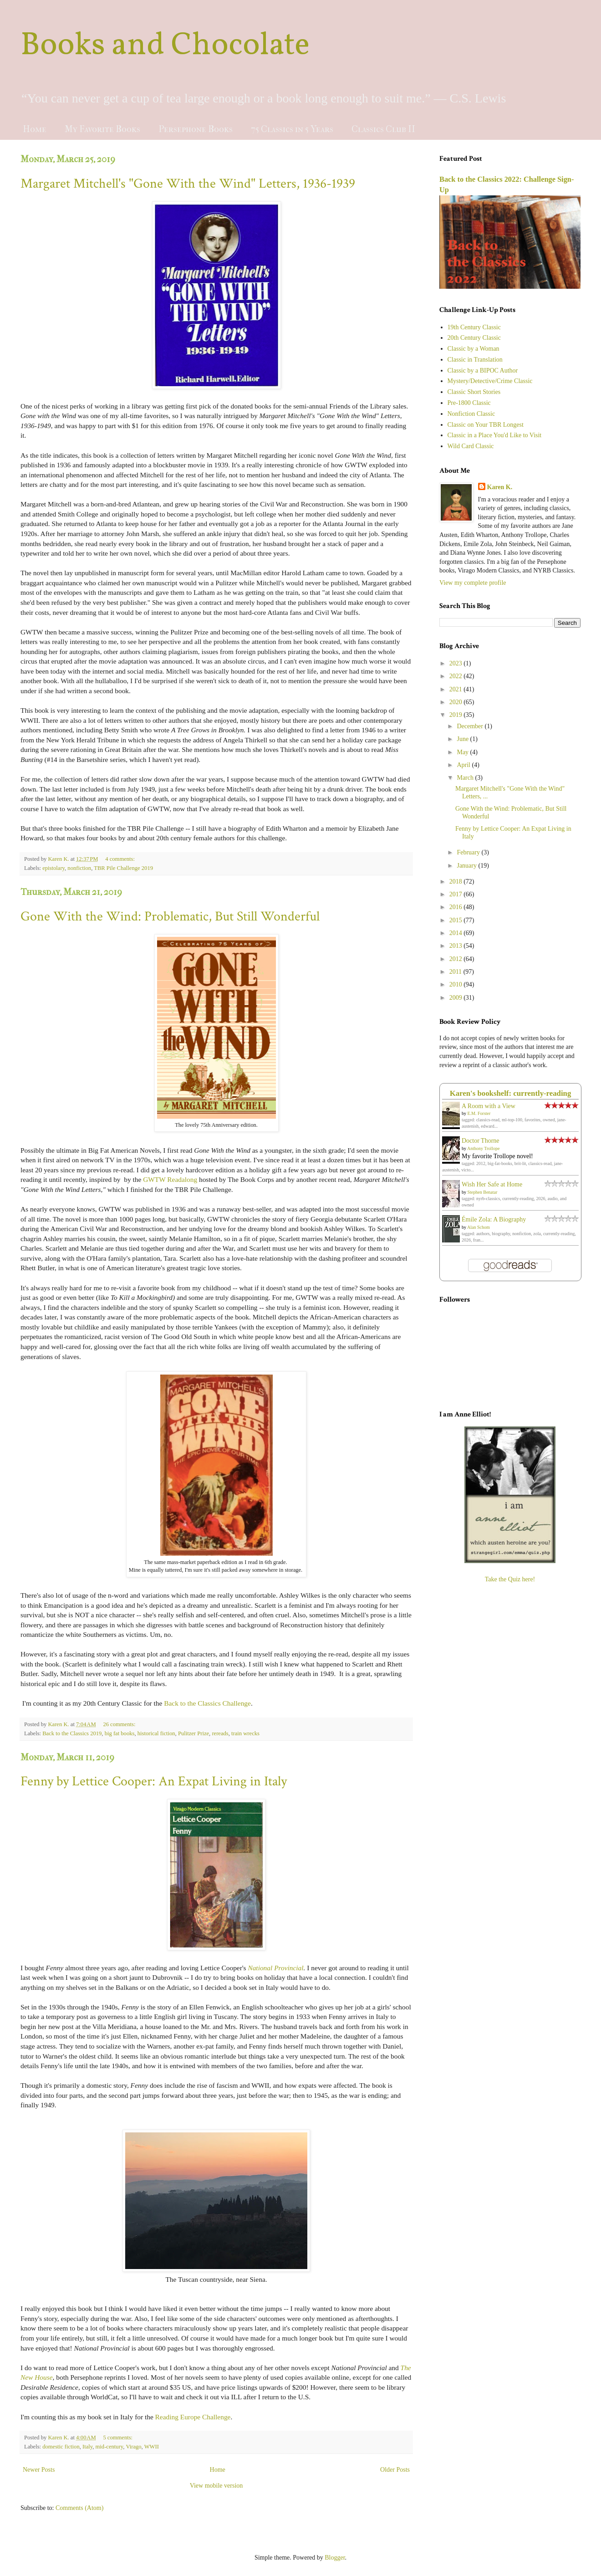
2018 (456, 881)
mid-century (109, 2446)
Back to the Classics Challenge (207, 1703)
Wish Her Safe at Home (492, 1184)
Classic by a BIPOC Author (483, 370)
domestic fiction (61, 2446)
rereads (220, 1733)
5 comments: (118, 2437)
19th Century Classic (474, 327)
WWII (151, 2446)
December (470, 726)
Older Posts (395, 2469)
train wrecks (245, 1733)
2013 (456, 945)
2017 (456, 894)
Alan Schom (478, 1227)
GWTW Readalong (170, 1179)
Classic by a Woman (473, 348)
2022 (456, 676)
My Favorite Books (102, 129)
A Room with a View (488, 1106)
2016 (456, 907)
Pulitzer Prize (193, 1733)
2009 (456, 997)
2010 (456, 984)
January (467, 865)
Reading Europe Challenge (193, 2417)
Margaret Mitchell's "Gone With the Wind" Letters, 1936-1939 (187, 184)
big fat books (120, 1733)
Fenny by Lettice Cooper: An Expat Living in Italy (153, 1781)
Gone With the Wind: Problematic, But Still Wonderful (170, 916)
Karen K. (500, 487)
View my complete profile (472, 582)
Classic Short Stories (474, 391)
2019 (456, 714)
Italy (87, 2446)
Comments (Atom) (79, 2507)
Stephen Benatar (483, 1192)
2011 (456, 971)
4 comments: (120, 859)
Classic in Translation (475, 359)
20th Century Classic (474, 337)
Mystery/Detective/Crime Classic (490, 381)
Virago (133, 2446)
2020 (456, 702)
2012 (456, 959)
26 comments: (120, 1724)
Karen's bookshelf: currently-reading (510, 1093)
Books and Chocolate (165, 46)
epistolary (53, 868)
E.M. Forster (479, 1113)
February (469, 852)
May (463, 752)
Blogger (335, 2557)
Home (34, 129)
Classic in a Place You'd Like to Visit (495, 435)
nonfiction (79, 868)
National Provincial (275, 1968)
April (464, 765)
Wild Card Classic (471, 446)
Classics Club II (383, 129)
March (466, 777)
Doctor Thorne (480, 1140)
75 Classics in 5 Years (292, 129)
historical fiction (156, 1733)
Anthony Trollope (483, 1148)
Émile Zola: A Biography (494, 1219)
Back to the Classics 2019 (72, 1733)
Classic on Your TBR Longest (486, 424)
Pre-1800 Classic (469, 402)
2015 (456, 920)
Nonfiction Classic (471, 413)
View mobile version (216, 2485)
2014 (456, 933)
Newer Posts (39, 2469)
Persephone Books (195, 129)
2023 (456, 663)
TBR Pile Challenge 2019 (123, 868)
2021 (456, 689)
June (463, 739)
